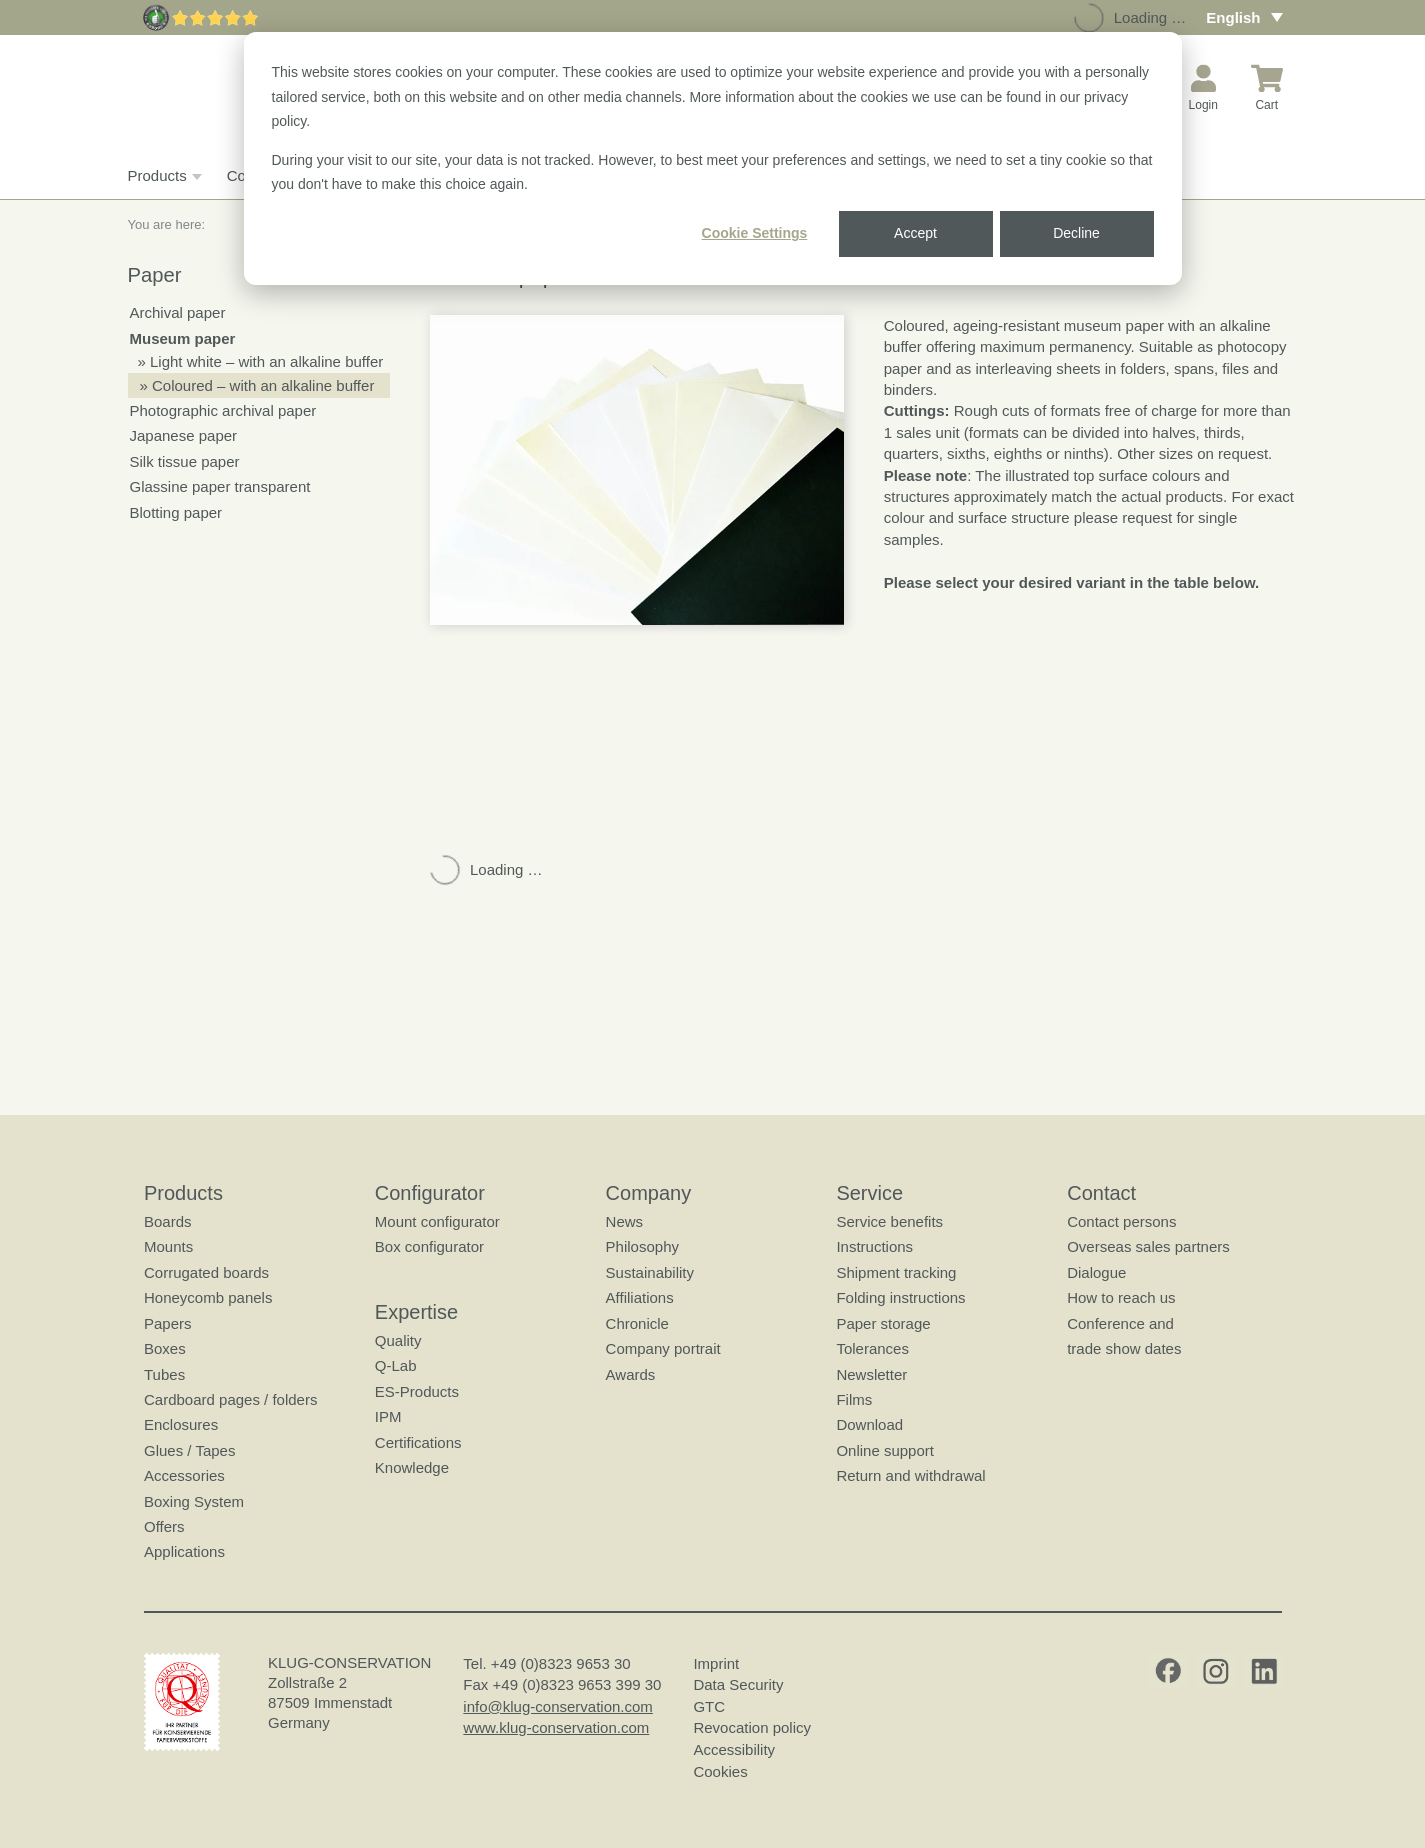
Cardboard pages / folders (230, 1399)
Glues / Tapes (189, 1450)
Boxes (165, 1348)
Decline (1076, 233)
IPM (387, 1416)
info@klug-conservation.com (557, 1706)
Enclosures (181, 1424)
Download (869, 1424)
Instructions (874, 1246)
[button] (637, 470)
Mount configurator (436, 1221)
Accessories (184, 1475)
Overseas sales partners (1148, 1246)
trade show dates (1124, 1348)
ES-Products (416, 1391)
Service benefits (889, 1221)
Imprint (716, 1663)
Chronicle (636, 1323)
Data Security (738, 1684)
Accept (915, 233)
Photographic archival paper (223, 410)
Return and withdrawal (910, 1475)
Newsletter (871, 1374)
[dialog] (713, 158)
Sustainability (649, 1272)
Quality (397, 1340)
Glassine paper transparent (220, 486)
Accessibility (734, 1749)
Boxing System (194, 1501)
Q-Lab (395, 1365)
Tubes (164, 1374)
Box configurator (428, 1246)
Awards (630, 1374)
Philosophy (641, 1246)
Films (854, 1399)
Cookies (720, 1771)
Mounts (168, 1246)
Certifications (417, 1442)
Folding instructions (900, 1297)
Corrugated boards (206, 1272)
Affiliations (639, 1297)
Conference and (1120, 1323)
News (624, 1221)
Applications (184, 1551)
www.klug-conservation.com (556, 1727)
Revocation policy (752, 1727)
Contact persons (1121, 1221)
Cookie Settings (755, 233)
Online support (885, 1450)
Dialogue (1096, 1272)
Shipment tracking (896, 1272)
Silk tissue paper (185, 461)
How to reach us (1121, 1297)
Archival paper (178, 312)
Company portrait (662, 1348)
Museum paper (183, 338)
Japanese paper (184, 435)
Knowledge (411, 1467)
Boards (168, 1221)
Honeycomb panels (208, 1297)
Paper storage (883, 1323)
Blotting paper (176, 512)
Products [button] (162, 176)
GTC (709, 1706)
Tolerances (872, 1348)
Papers (168, 1323)
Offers (164, 1526)
